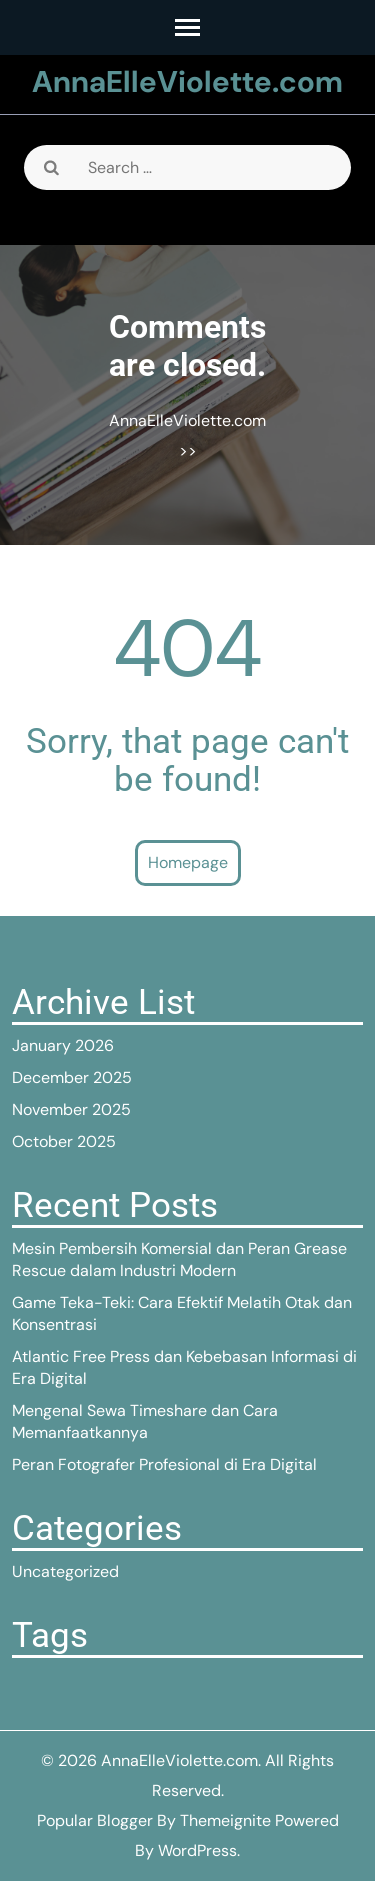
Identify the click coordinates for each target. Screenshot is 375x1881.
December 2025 (72, 1077)
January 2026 (63, 1045)
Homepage (188, 862)
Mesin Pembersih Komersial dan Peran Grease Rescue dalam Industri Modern (179, 1259)
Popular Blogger (95, 1820)
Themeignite (225, 1820)
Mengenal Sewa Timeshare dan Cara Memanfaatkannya (145, 1421)
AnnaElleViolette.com (187, 81)
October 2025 (64, 1141)
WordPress (197, 1850)
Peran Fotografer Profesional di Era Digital (164, 1464)
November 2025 (71, 1109)
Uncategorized (65, 1571)
